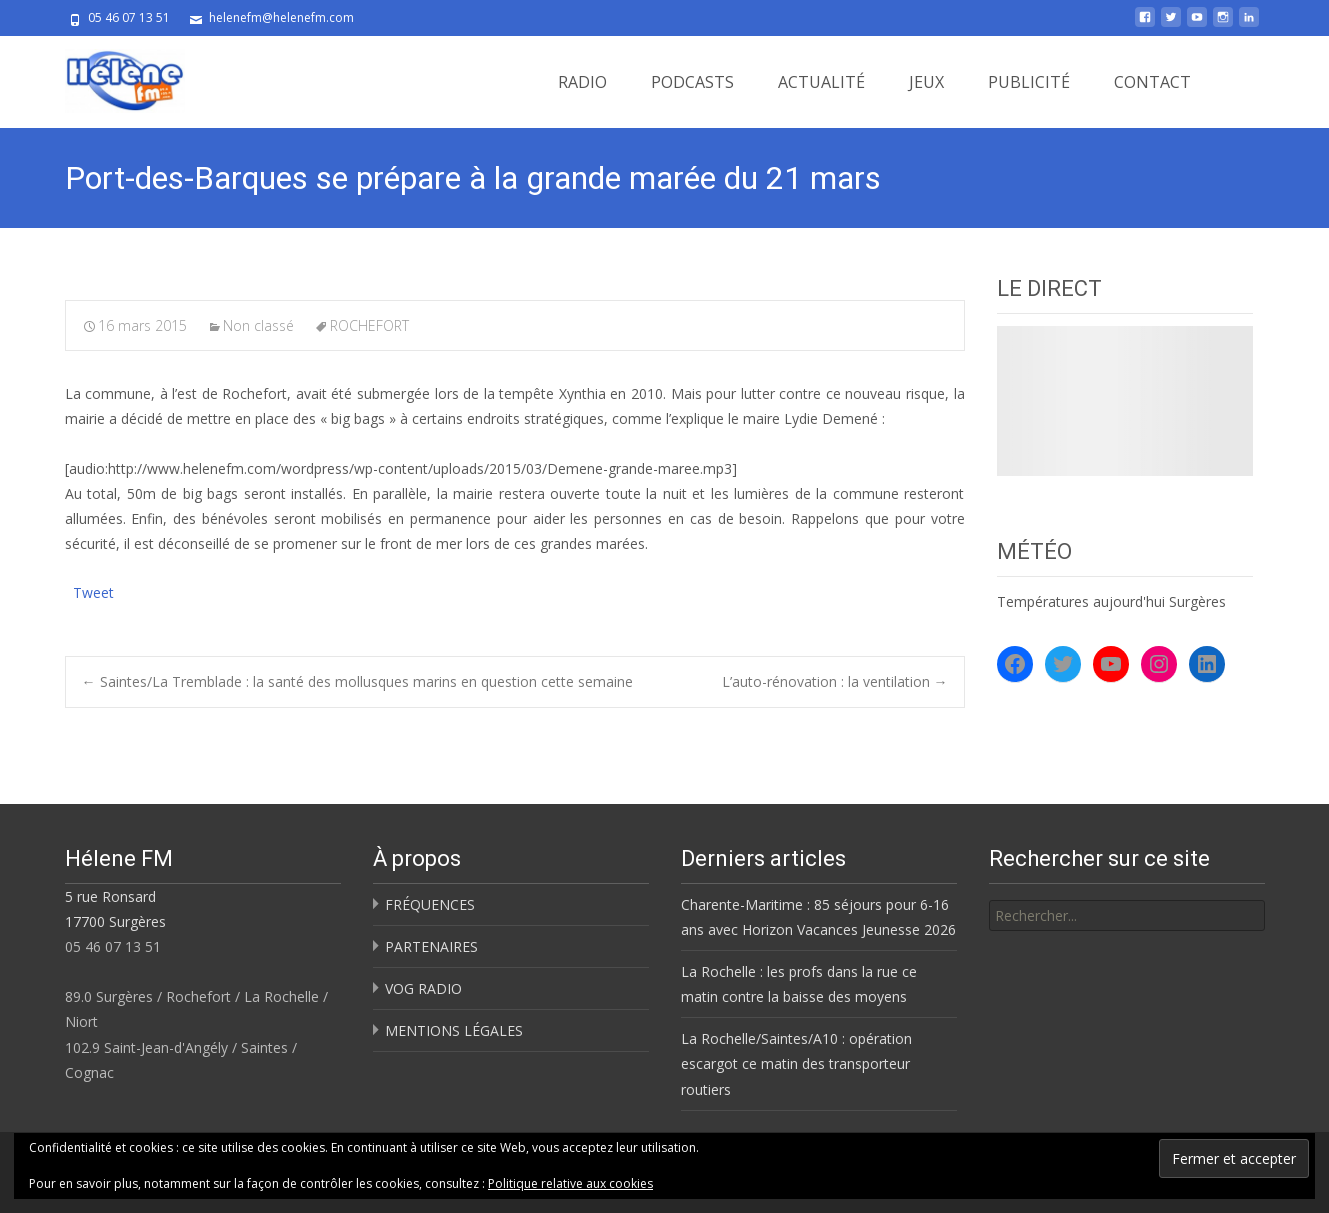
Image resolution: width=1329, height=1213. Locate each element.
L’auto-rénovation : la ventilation (835, 681)
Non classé (258, 325)
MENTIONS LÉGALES (454, 1030)
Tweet (93, 590)
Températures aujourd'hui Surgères (1111, 601)
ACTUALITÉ (821, 82)
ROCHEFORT (369, 325)
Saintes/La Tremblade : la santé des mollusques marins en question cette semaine (357, 681)
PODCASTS (692, 82)
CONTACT (1152, 82)
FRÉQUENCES (430, 904)
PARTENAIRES (431, 946)
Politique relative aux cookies (570, 1183)
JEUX (926, 82)
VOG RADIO (423, 988)
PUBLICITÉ (1029, 82)
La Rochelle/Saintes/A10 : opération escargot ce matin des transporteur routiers (796, 1063)
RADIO (582, 82)
